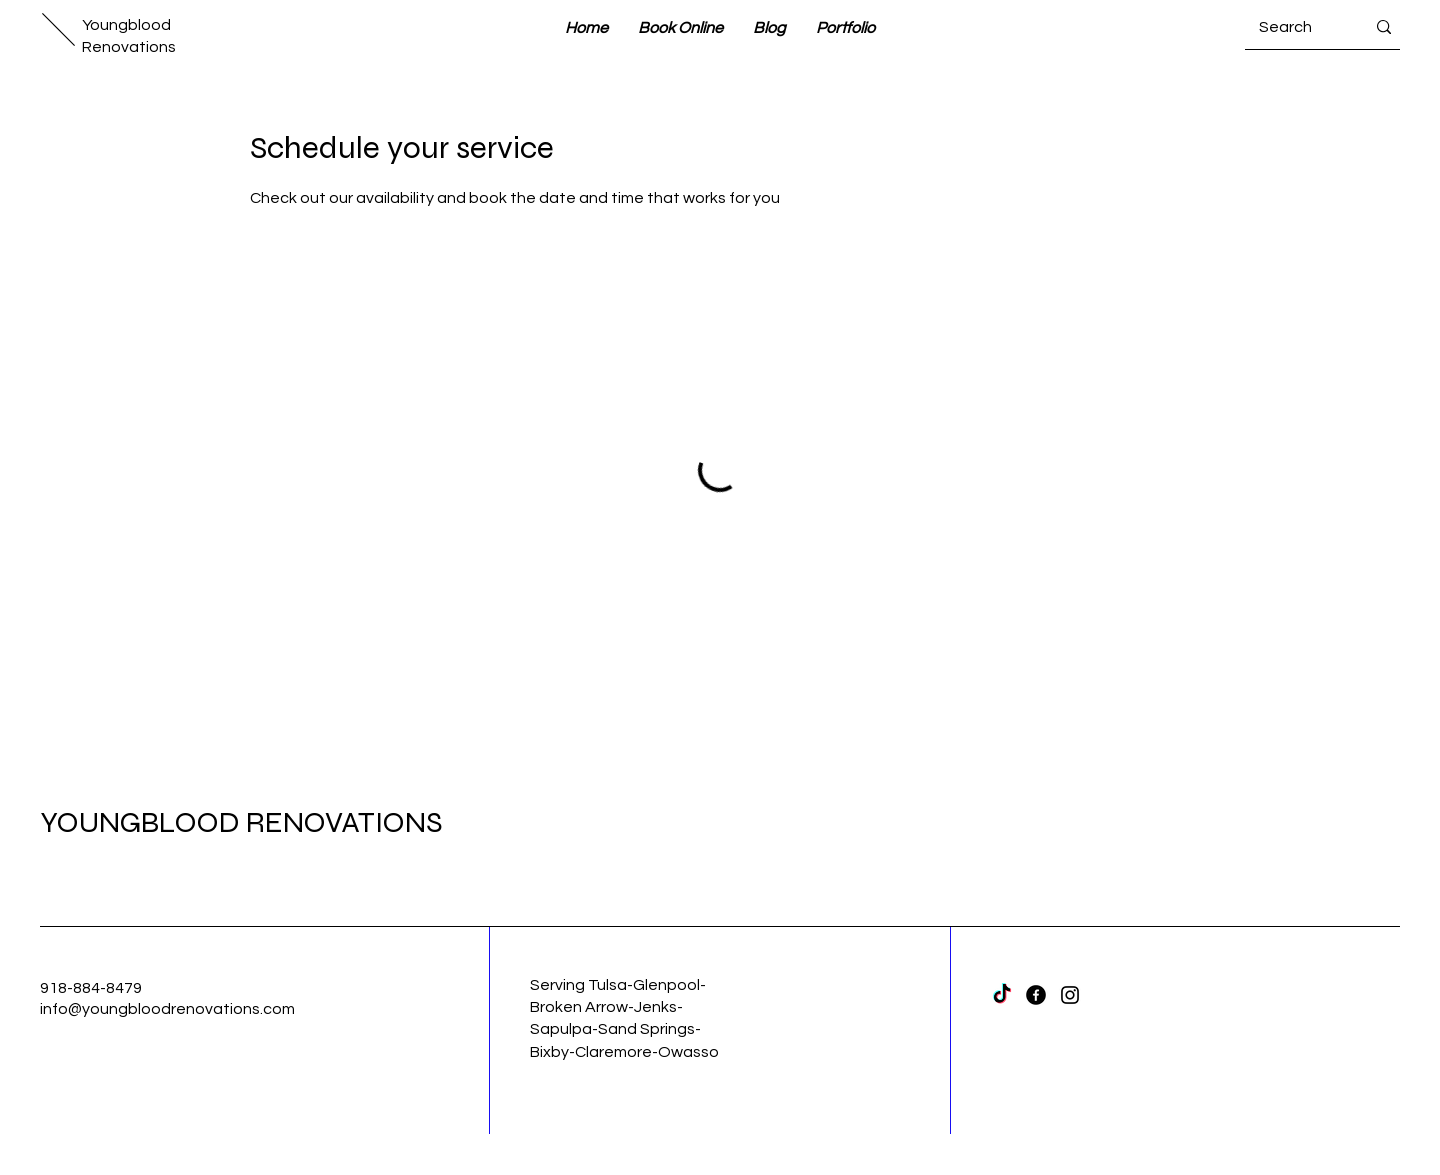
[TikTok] (1002, 995)
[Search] (1297, 27)
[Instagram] (1070, 995)
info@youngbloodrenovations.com (167, 1009)
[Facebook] (1036, 995)
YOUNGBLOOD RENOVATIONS (241, 822)
